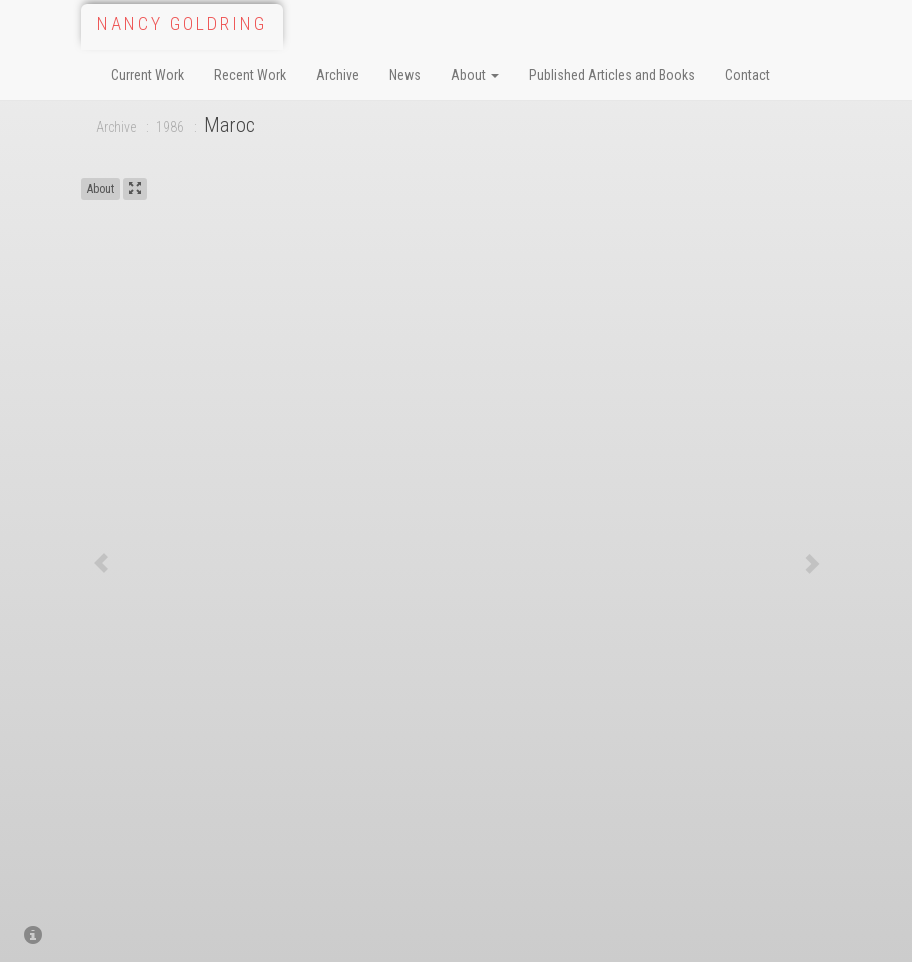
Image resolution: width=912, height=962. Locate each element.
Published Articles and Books (612, 75)
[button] (101, 563)
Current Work (147, 75)
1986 (170, 127)
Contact (747, 75)
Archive (337, 75)
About (475, 75)
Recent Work (250, 75)
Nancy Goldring (182, 23)
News (405, 75)
